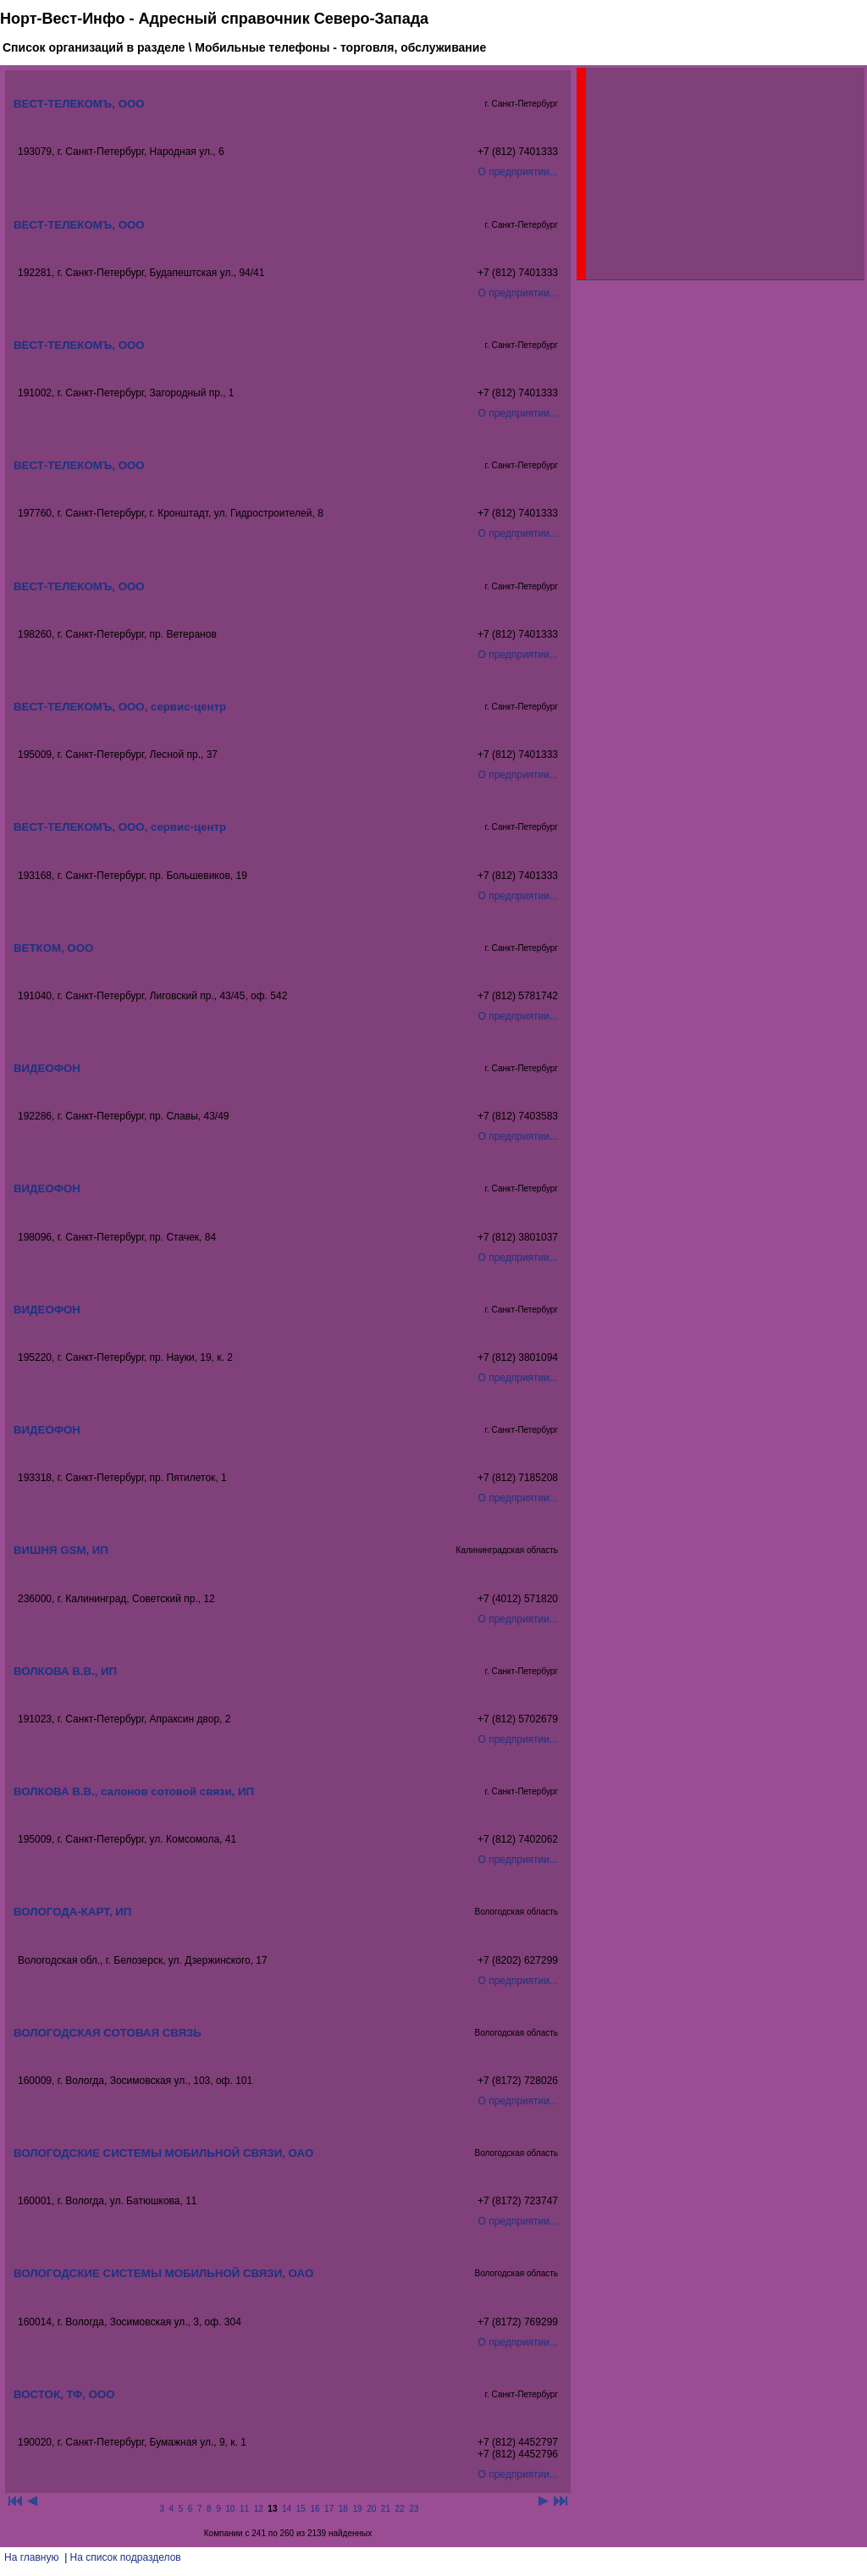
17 (329, 2508)
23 (413, 2508)
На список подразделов (125, 2557)
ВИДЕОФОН (47, 1068)
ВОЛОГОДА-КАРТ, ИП (72, 1911)
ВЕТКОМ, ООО (53, 948)
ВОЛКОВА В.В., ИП (65, 1671)
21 (385, 2508)
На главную (31, 2557)
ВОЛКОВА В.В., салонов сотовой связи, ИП (134, 1791)
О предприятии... (518, 172)
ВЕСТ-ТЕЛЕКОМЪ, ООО (79, 103)
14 (286, 2508)
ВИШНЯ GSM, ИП (61, 1550)
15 (301, 2508)
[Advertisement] (713, 173)
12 (258, 2508)
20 (371, 2508)
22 (400, 2508)
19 (357, 2508)
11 (244, 2508)
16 (314, 2508)
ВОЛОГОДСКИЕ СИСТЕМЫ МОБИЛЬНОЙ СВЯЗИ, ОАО (163, 2153)
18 (343, 2508)
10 (230, 2508)
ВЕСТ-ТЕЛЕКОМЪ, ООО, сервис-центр (120, 706)
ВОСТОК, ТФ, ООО (64, 2394)
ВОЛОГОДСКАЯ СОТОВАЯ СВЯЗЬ (108, 2032)
